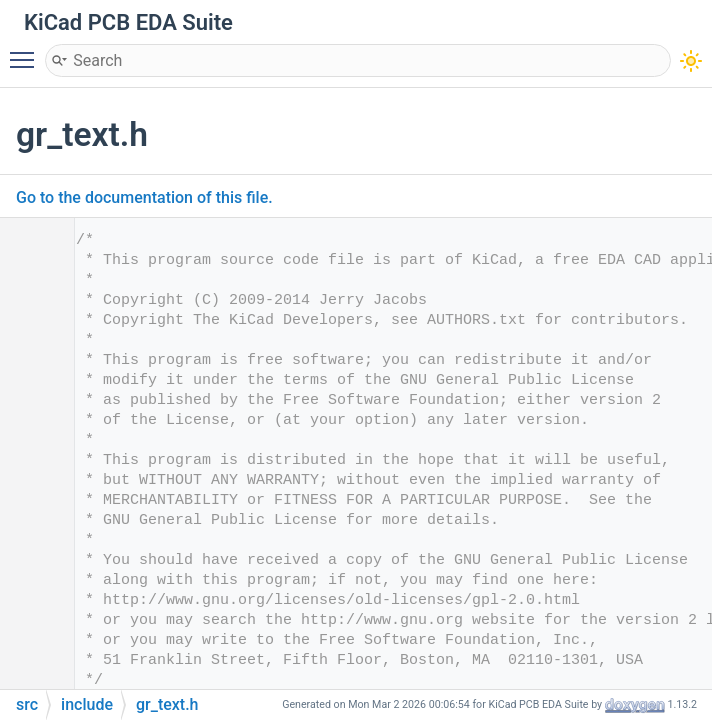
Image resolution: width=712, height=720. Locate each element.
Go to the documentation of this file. (144, 197)
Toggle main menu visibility (27, 51)
